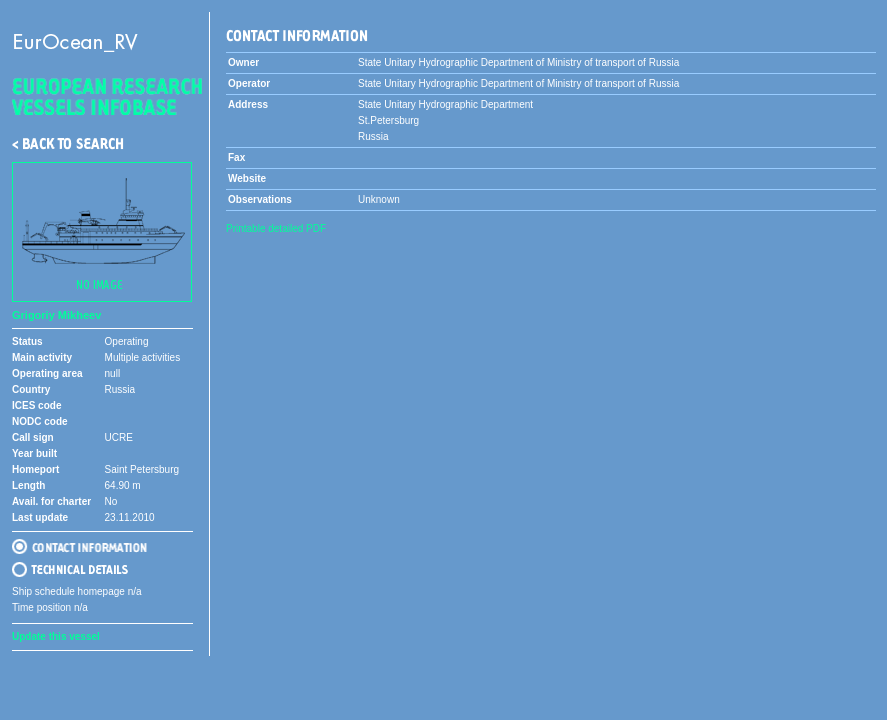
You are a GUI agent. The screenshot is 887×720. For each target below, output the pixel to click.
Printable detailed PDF (276, 228)
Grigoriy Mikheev (56, 315)
